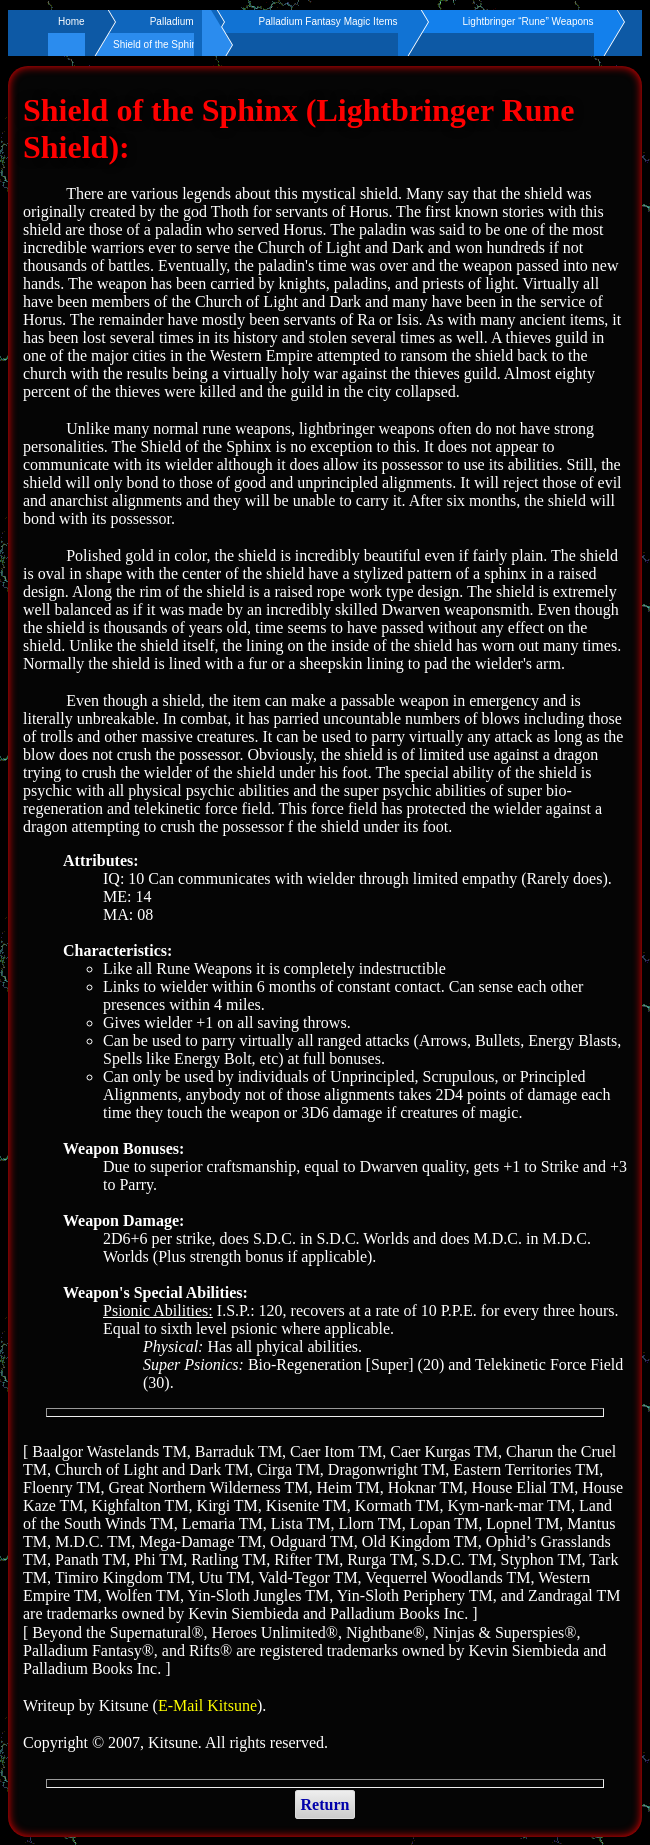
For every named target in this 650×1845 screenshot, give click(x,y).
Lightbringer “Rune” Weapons (528, 21)
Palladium (172, 21)
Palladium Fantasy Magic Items (328, 21)
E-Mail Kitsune (207, 1705)
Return (325, 1804)
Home (71, 21)
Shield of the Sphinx (157, 44)
